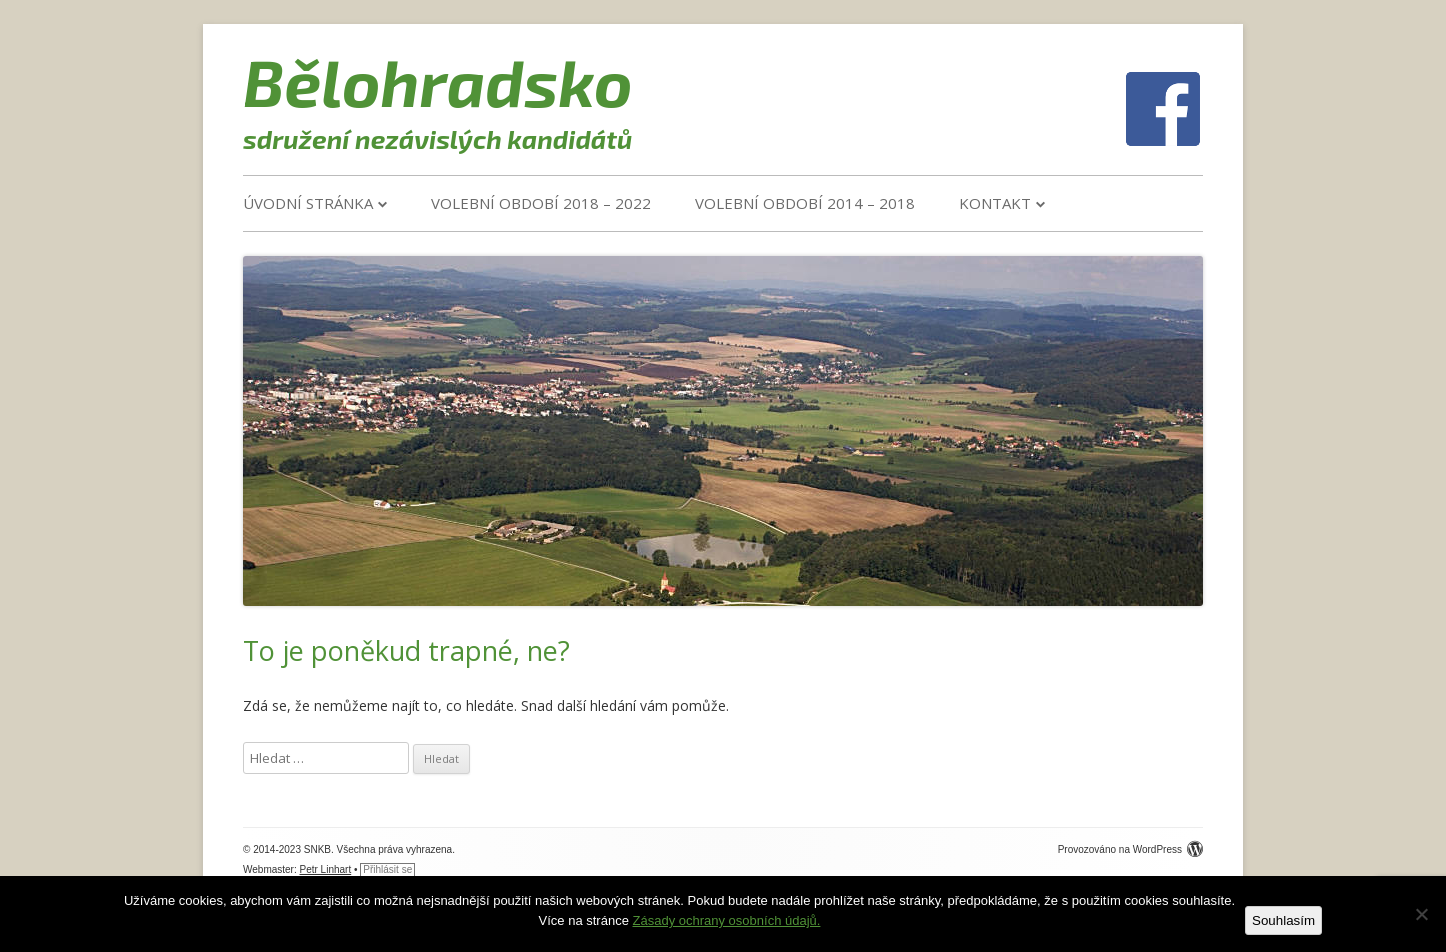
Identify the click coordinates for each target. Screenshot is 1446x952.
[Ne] (1421, 914)
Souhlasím (1283, 920)
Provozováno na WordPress (1130, 849)
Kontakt (995, 203)
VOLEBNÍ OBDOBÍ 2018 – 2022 (541, 203)
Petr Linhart (326, 869)
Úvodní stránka (308, 203)
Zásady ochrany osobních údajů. (727, 920)
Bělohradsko (438, 81)
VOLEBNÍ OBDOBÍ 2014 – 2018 (805, 203)
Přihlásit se (387, 869)
